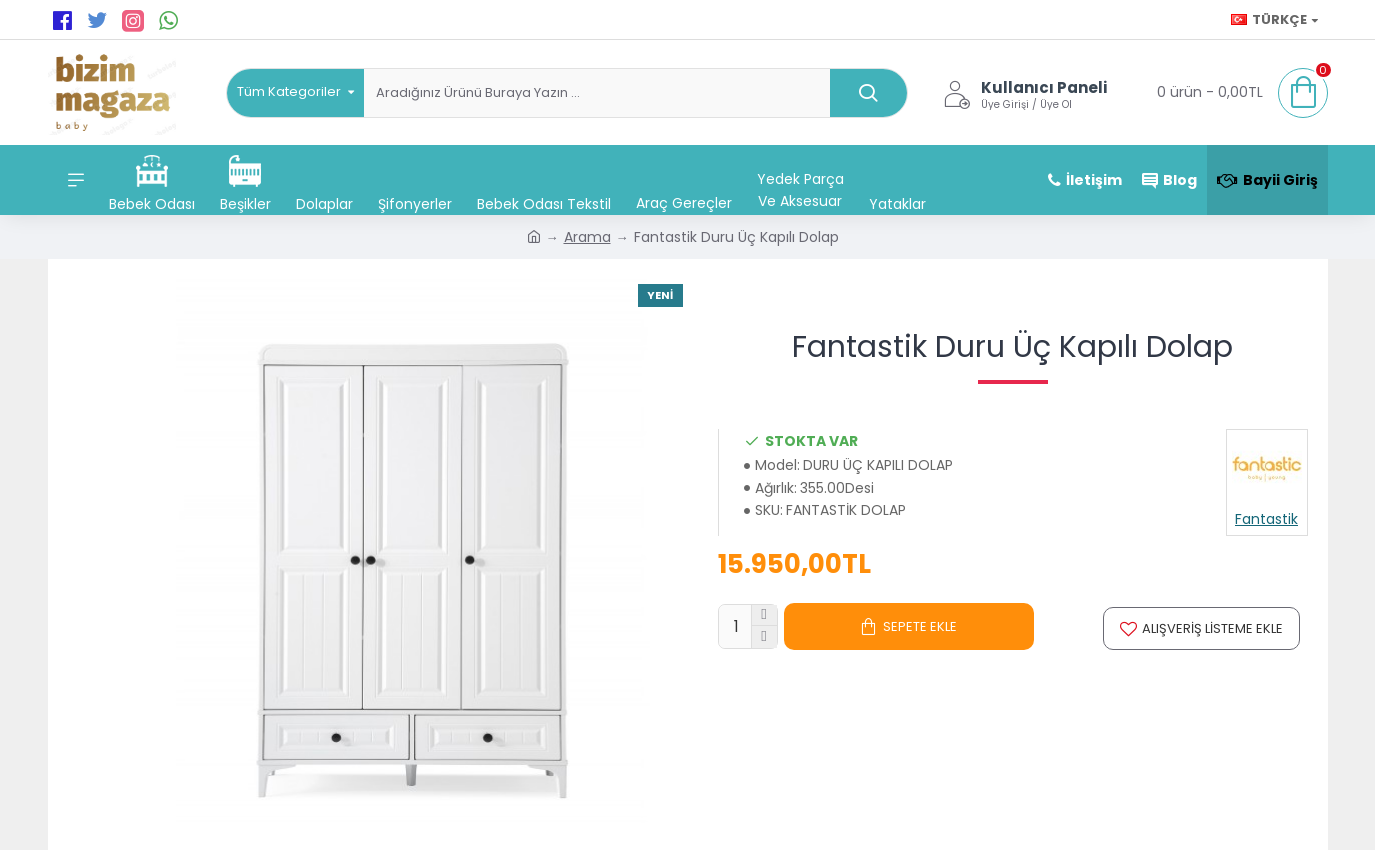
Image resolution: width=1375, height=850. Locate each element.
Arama (587, 237)
